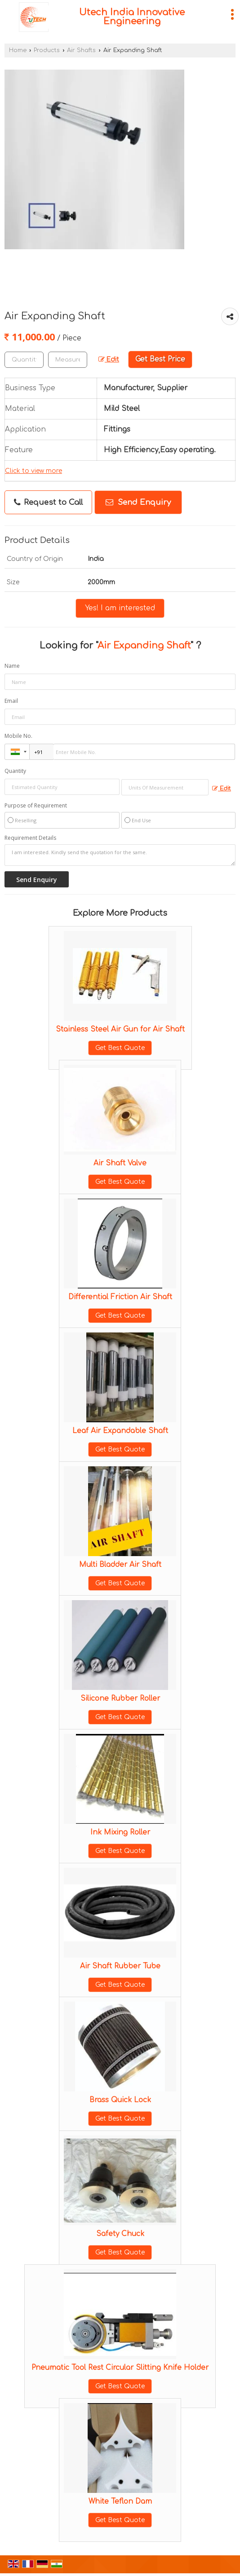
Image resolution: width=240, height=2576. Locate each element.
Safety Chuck (120, 2234)
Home (18, 50)
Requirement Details (30, 838)
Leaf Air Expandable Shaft (120, 1431)
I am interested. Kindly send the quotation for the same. (120, 855)
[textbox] (67, 360)
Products (47, 50)
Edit (108, 359)
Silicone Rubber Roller (120, 1698)
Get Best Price (160, 359)
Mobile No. (18, 736)
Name (12, 666)
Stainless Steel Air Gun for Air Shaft (120, 1029)
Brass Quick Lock (120, 2100)
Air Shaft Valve (120, 1163)
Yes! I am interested (120, 608)
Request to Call (48, 502)
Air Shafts (81, 50)
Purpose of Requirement (35, 806)
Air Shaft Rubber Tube (120, 1966)
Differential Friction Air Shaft (120, 1297)
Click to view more (33, 471)
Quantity (15, 771)
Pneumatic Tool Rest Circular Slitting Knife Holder (120, 2368)
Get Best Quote (120, 1048)
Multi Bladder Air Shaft (120, 1565)
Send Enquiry (138, 502)
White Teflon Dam (120, 2501)
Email (11, 701)
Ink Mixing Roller (120, 1832)
